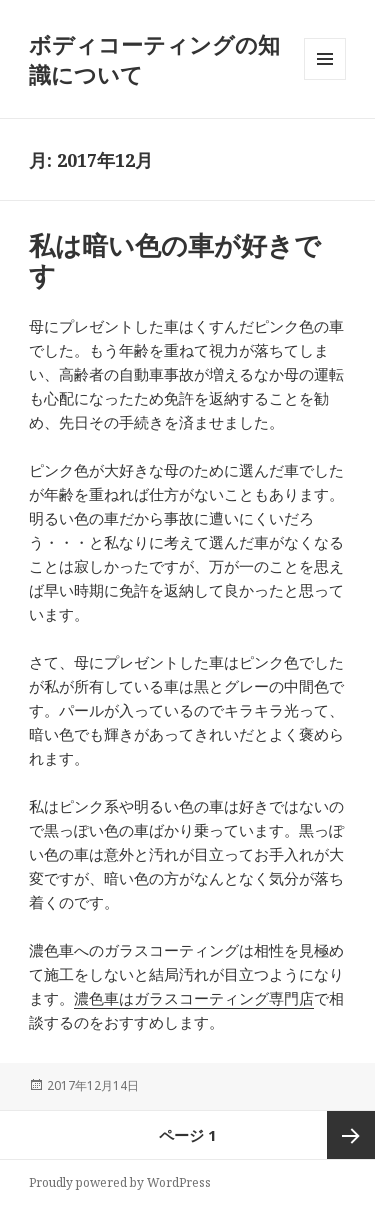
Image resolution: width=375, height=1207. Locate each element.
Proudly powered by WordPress (120, 1182)
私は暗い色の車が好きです (175, 260)
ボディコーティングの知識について (154, 59)
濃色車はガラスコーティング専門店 (194, 998)
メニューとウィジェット (325, 79)
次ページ (351, 1135)
